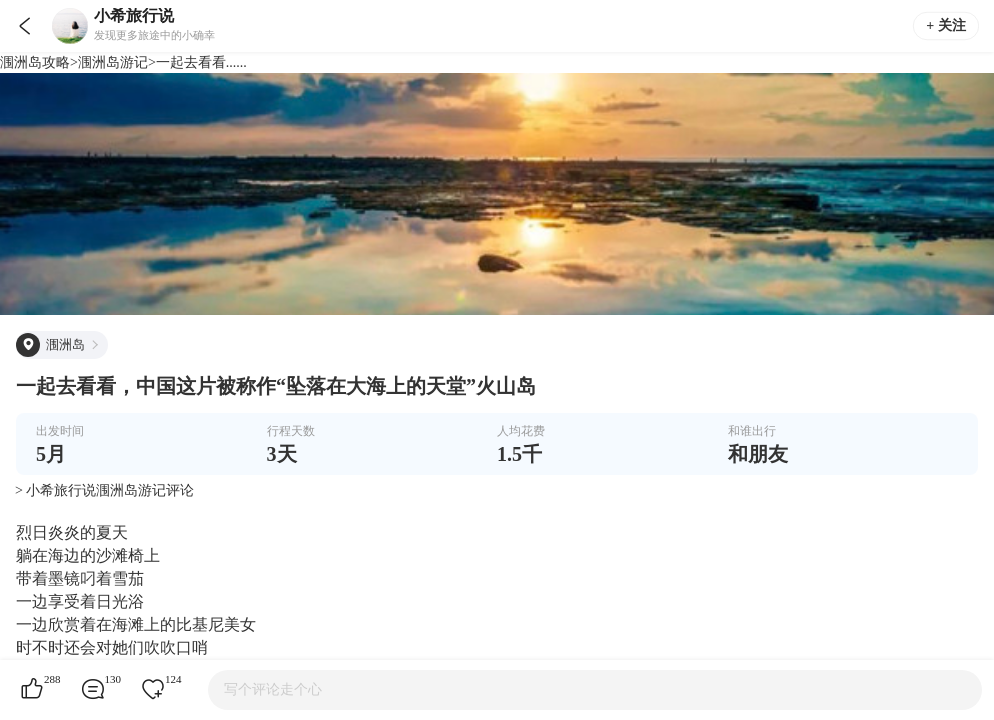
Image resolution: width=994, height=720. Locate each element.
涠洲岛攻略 (35, 62)
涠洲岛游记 (113, 62)
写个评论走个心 (273, 689)
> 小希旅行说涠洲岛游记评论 (104, 490)
